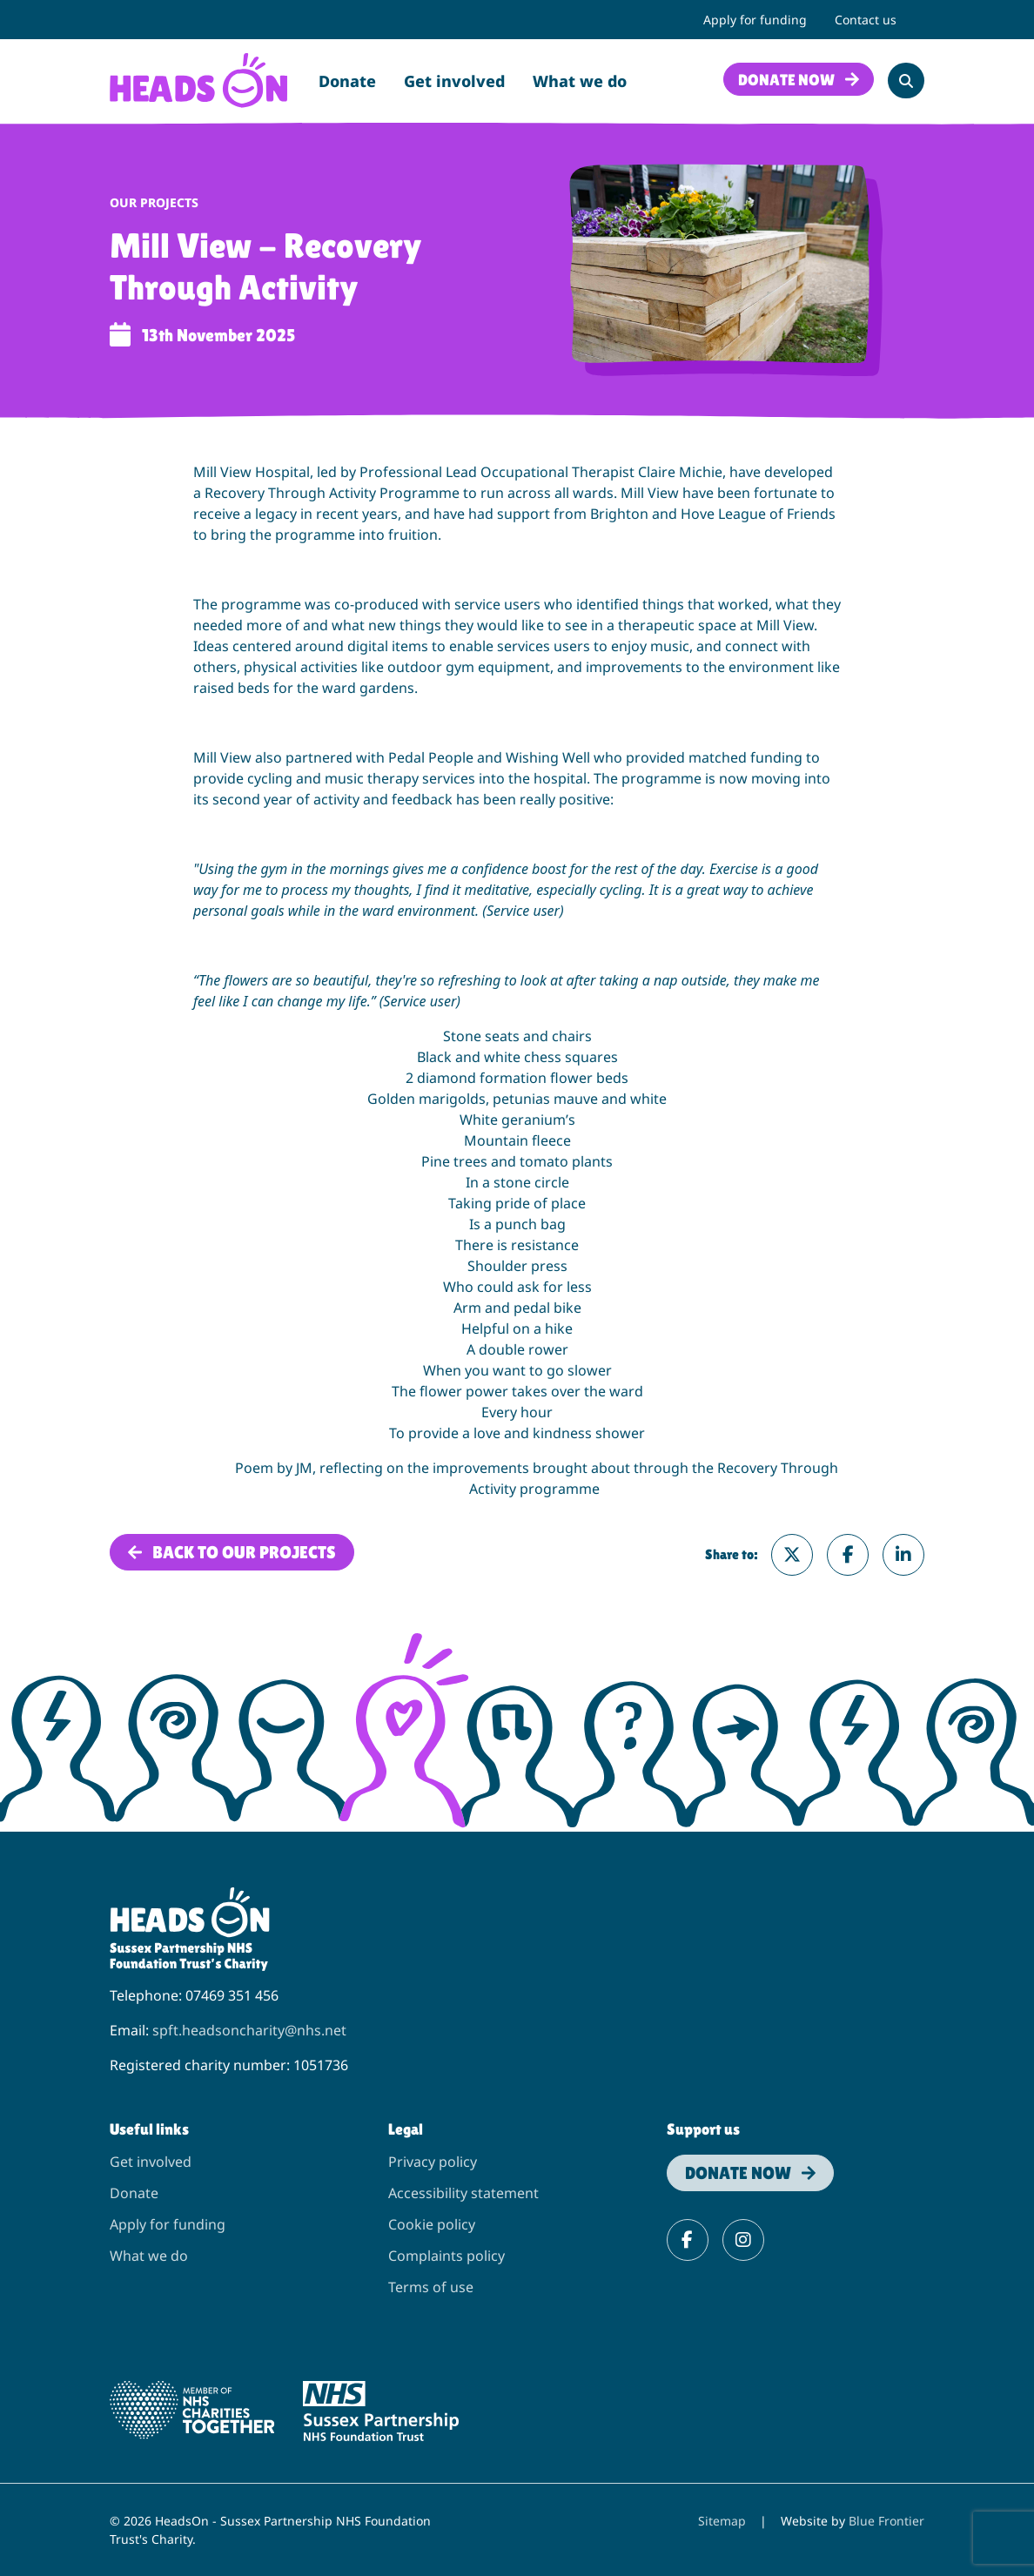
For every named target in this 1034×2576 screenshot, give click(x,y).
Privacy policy (432, 2161)
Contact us (865, 19)
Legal (405, 2129)
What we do (580, 81)
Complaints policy (446, 2255)
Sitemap (722, 2520)
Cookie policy (431, 2224)
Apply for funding (755, 19)
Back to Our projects (244, 1552)
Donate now (786, 80)
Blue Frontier (886, 2520)
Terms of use (430, 2287)
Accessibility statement (463, 2193)
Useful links (149, 2129)
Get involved (454, 81)
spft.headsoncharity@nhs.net (249, 2030)
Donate (347, 81)
